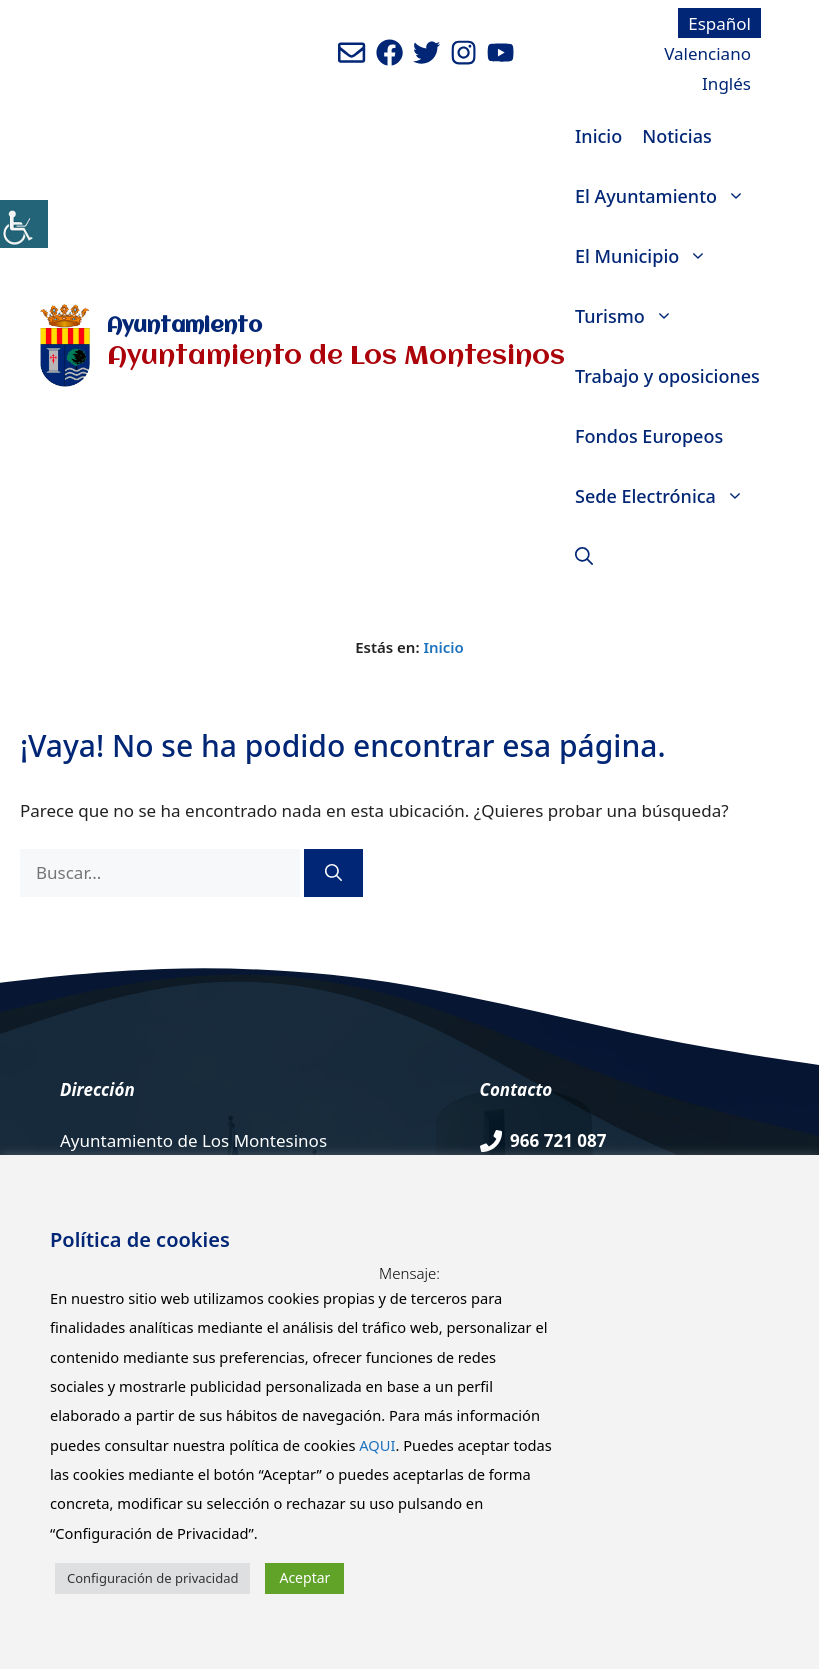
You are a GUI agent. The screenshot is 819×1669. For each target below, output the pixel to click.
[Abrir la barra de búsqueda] (584, 556)
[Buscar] (333, 873)
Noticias (676, 136)
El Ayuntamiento (665, 196)
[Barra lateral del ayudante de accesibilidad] (24, 224)
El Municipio (646, 256)
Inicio (598, 136)
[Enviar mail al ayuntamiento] (351, 52)
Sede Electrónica (664, 496)
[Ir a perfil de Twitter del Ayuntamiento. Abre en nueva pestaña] (426, 52)
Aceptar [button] (304, 1577)
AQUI (377, 1445)
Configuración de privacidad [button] (152, 1578)
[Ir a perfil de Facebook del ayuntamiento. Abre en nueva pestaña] (389, 52)
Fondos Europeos (649, 436)
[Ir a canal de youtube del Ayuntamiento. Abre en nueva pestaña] (500, 52)
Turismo (629, 316)
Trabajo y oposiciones (667, 376)
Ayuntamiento (184, 326)
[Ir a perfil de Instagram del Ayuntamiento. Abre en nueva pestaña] (463, 52)
